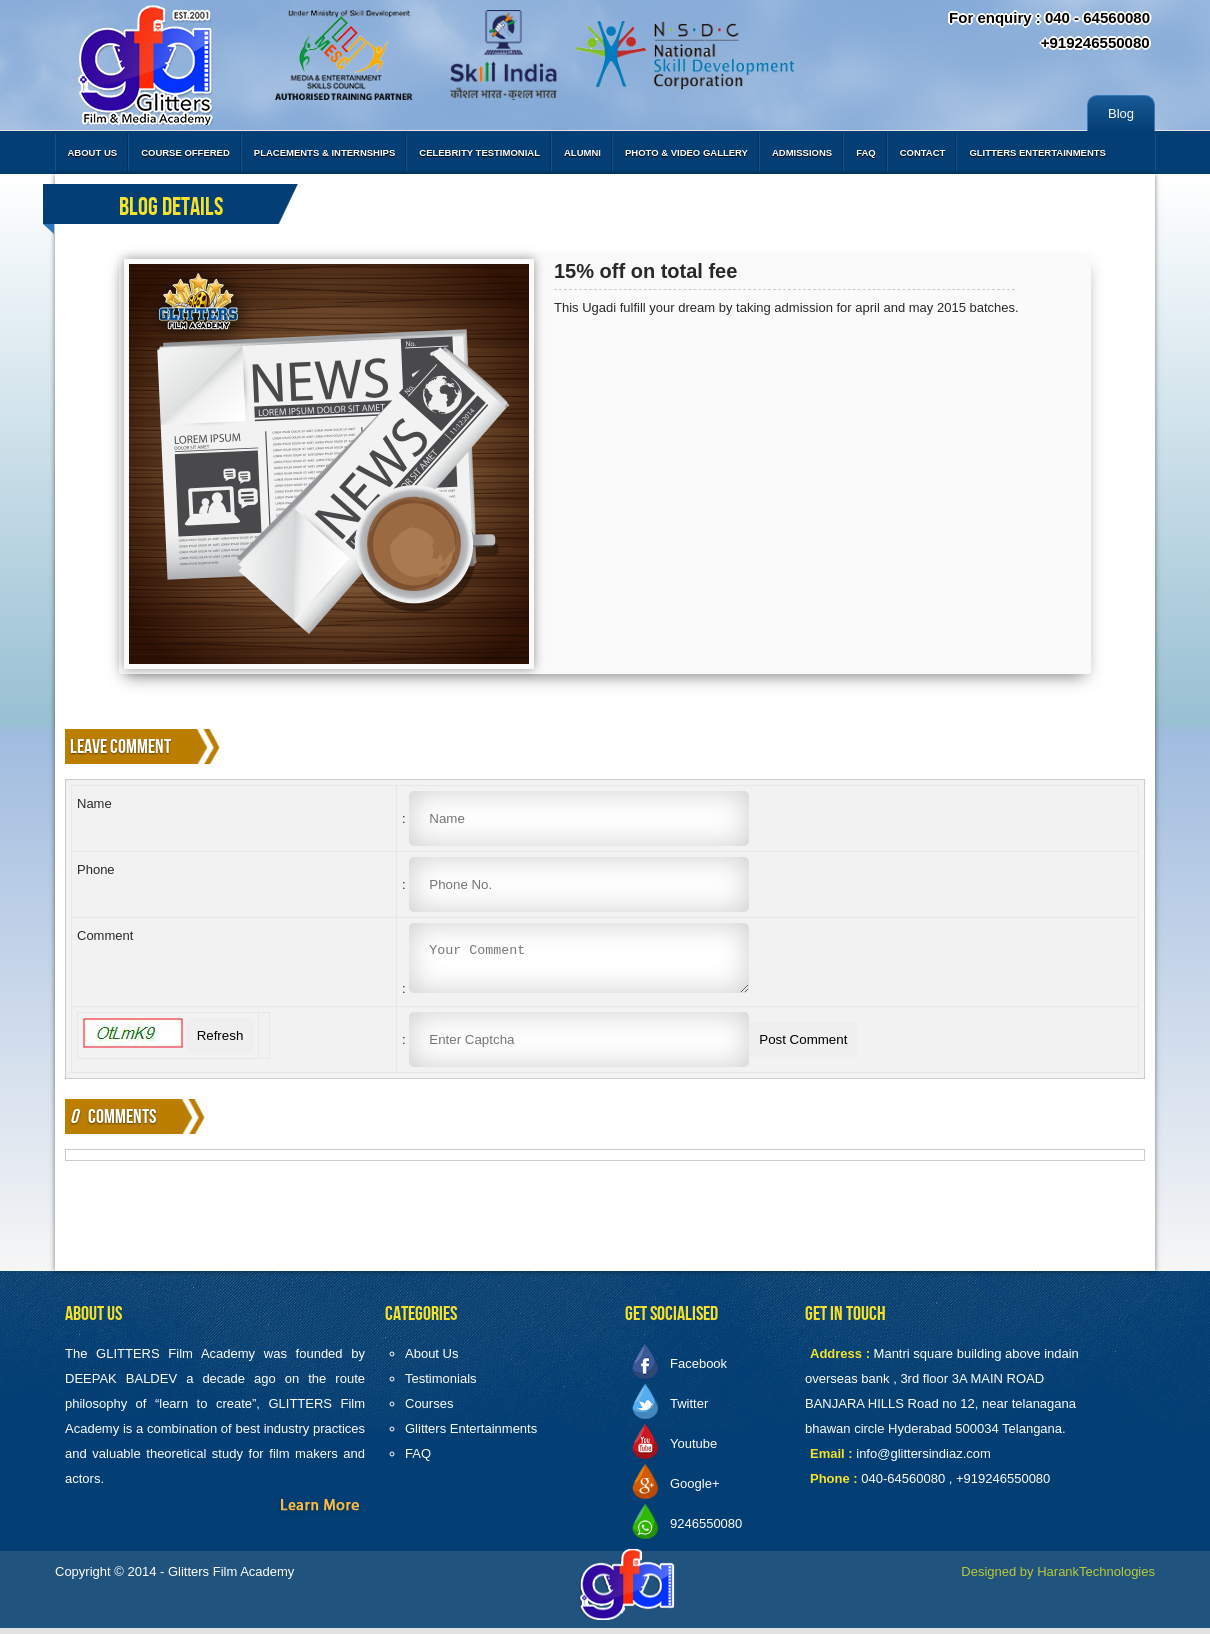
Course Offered (185, 152)
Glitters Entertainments (1037, 152)
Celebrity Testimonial (479, 152)
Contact (923, 152)
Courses (429, 1409)
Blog (1121, 113)
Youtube (693, 1449)
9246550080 (706, 1529)
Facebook (698, 1369)
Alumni (582, 152)
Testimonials (441, 1384)
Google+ (695, 1489)
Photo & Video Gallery (686, 152)
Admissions (802, 152)
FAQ (866, 152)
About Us (93, 152)
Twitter (689, 1409)
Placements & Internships (324, 152)
